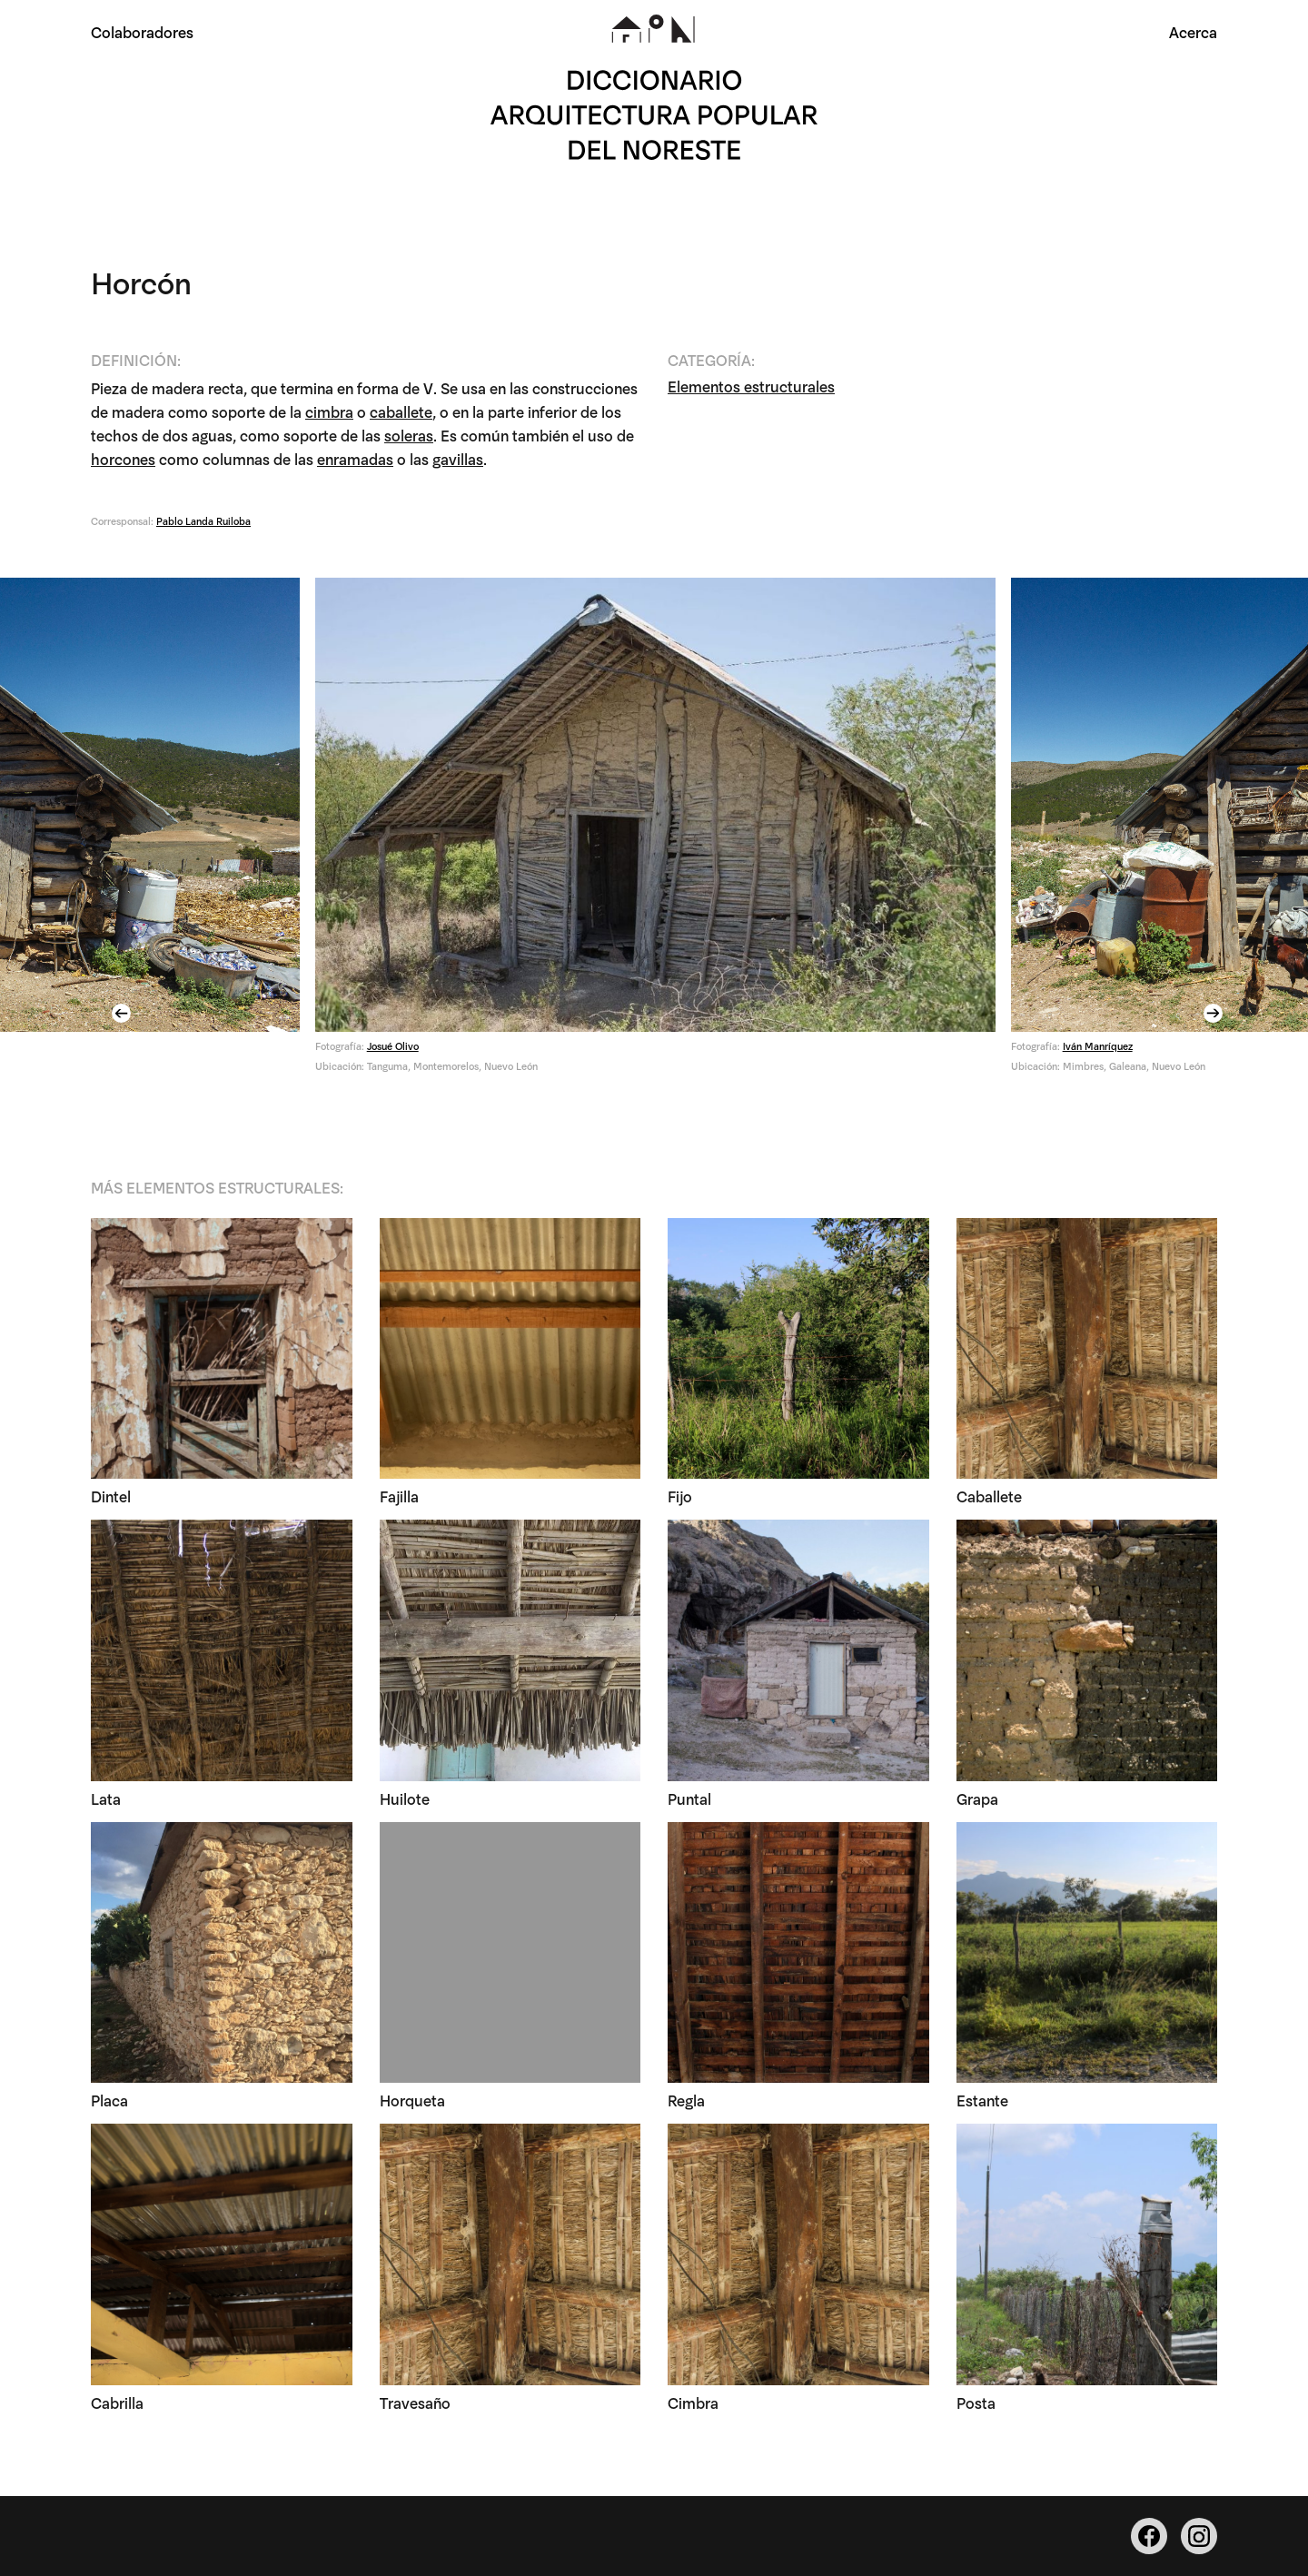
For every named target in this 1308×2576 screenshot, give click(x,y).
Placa (109, 2103)
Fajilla (399, 1499)
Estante (982, 2103)
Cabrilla (117, 2404)
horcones (123, 461)
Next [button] (1215, 1016)
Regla (686, 2103)
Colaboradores (142, 31)
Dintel (111, 1499)
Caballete (989, 1499)
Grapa (977, 1800)
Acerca (1193, 31)
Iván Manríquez (1097, 1048)
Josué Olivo (392, 1048)
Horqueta (412, 2103)
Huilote (405, 1800)
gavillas (457, 461)
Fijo (680, 1499)
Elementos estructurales (751, 388)
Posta (976, 2404)
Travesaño (415, 2404)
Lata (106, 1800)
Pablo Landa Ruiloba (203, 523)
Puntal (689, 1800)
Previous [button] (123, 1016)
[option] (655, 834)
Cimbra (693, 2404)
